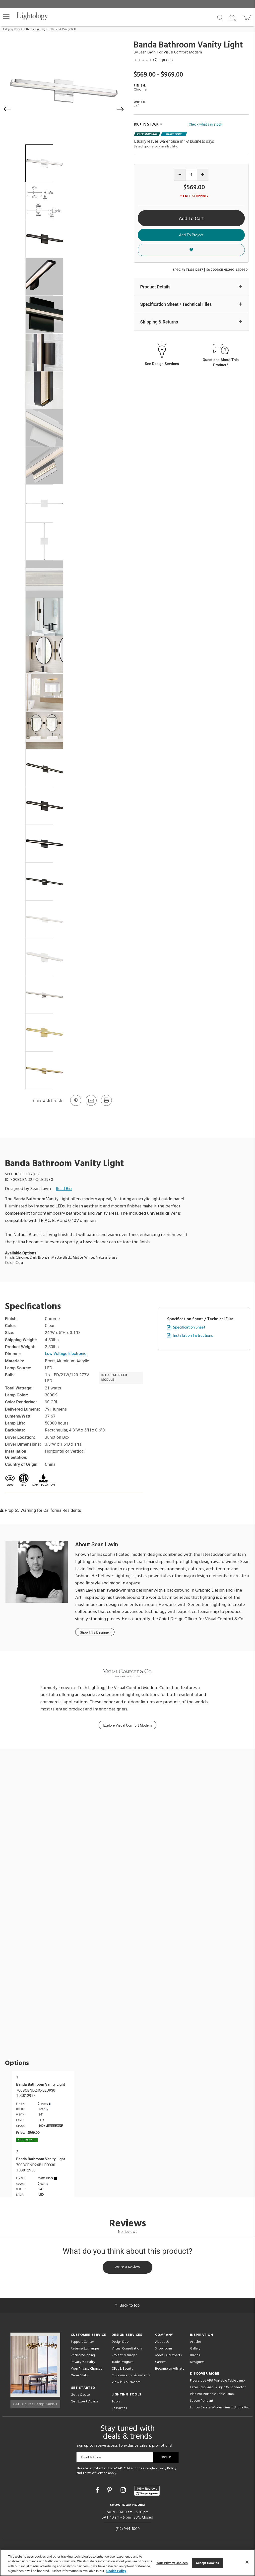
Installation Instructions (193, 1336)
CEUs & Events (122, 2370)
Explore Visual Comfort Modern (127, 1725)
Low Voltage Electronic (66, 1353)
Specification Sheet (189, 1328)
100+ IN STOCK (148, 124)
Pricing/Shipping (83, 2356)
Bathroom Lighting (34, 29)
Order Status (80, 2376)
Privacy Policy (166, 2469)
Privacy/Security (83, 2363)
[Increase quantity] (202, 175)
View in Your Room (126, 2383)
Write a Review (127, 2268)
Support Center (82, 2343)
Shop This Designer (95, 1632)
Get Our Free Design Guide (35, 2403)
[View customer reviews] (147, 2492)
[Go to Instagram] (124, 2491)
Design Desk (120, 2343)
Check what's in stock (205, 124)
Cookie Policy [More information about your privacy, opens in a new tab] (116, 2571)
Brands (195, 2356)
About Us (162, 2343)
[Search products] (220, 17)
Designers (197, 2363)
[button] (6, 16)
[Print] (106, 1105)
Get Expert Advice (85, 2402)
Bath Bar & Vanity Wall (62, 29)
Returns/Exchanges (85, 2349)
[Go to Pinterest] (75, 1105)
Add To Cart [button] (191, 218)
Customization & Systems (131, 2376)
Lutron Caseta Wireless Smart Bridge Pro (220, 2408)
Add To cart (27, 2140)
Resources (119, 2409)
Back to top (127, 2306)
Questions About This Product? (221, 363)
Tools (116, 2402)
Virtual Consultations (127, 2349)
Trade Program (122, 2363)
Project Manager (124, 2356)
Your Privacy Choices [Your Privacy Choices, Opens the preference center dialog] (172, 2563)
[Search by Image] (232, 18)
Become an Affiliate (170, 2370)
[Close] (247, 2562)
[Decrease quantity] (180, 175)
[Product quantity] (191, 175)
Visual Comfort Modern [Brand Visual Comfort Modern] (183, 52)
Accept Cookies (207, 2563)
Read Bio (64, 1189)
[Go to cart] (247, 16)
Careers (160, 2363)
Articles (195, 2343)
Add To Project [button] (191, 235)
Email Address (91, 2458)
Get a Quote (80, 2396)
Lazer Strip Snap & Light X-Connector (218, 2388)
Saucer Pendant (201, 2402)
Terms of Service (95, 2474)
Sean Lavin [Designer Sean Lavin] (147, 52)
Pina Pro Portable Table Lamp (212, 2395)
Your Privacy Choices (86, 2370)
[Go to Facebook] (98, 2491)
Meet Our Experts (168, 2356)
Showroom (163, 2349)
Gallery (195, 2349)
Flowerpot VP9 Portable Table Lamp (217, 2382)
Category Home (11, 29)
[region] (127, 2562)
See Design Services (162, 364)
